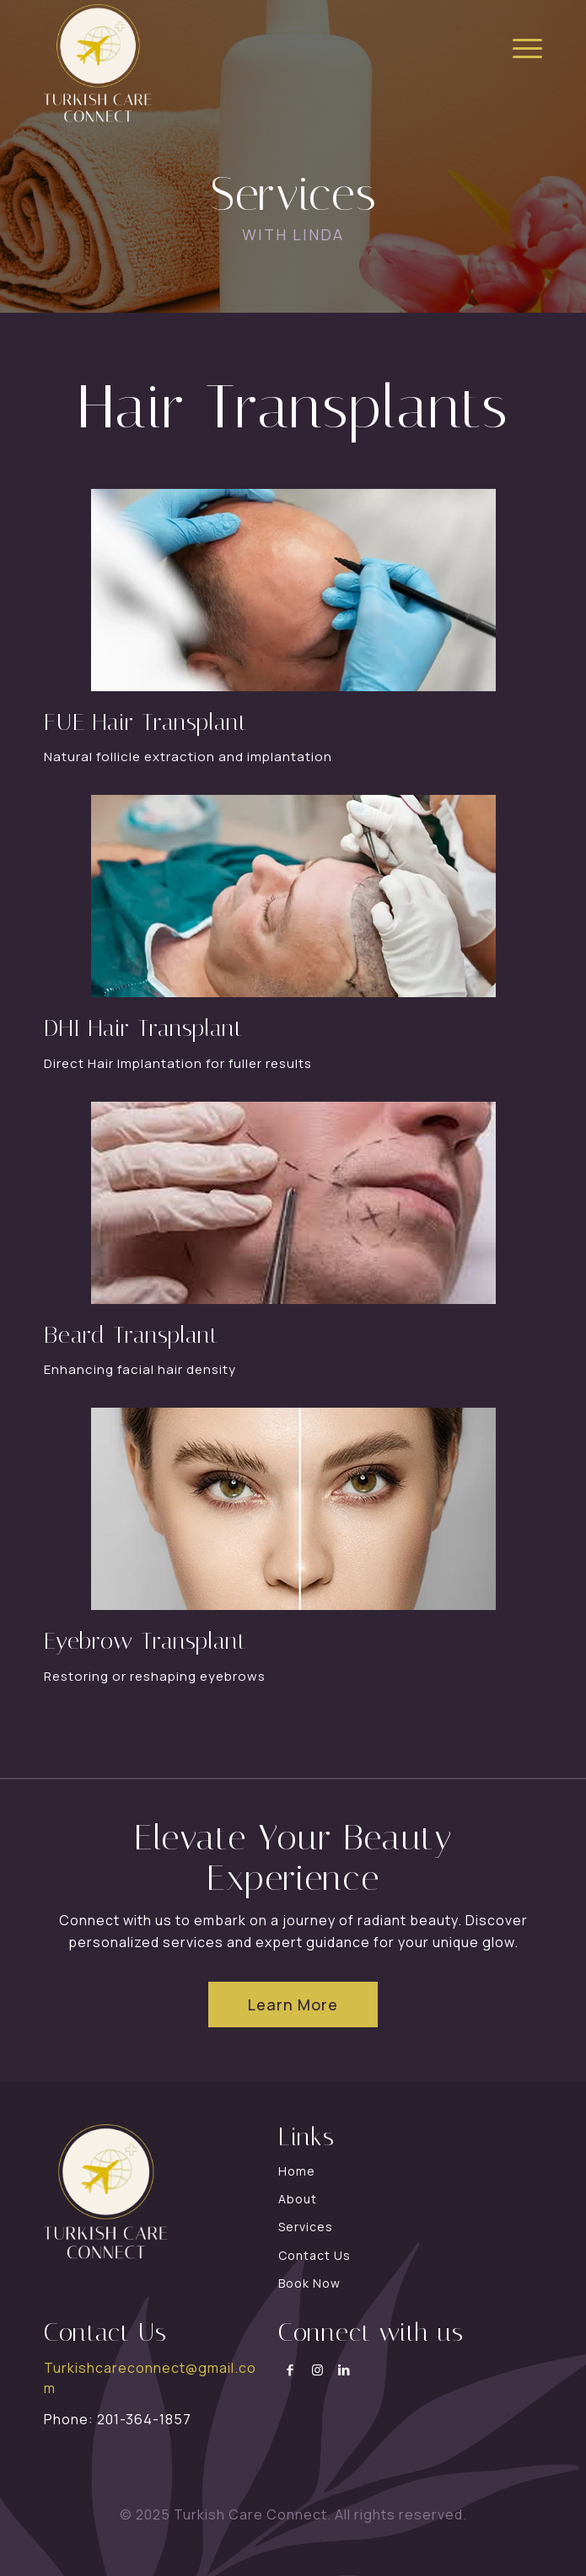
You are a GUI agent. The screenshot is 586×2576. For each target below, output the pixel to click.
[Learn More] (293, 2004)
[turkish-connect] (243, 63)
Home (296, 2171)
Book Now (309, 2283)
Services (305, 2227)
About (297, 2199)
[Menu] (519, 46)
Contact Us (314, 2255)
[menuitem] (519, 46)
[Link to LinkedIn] (345, 2370)
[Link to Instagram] (318, 2370)
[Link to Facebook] (291, 2370)
